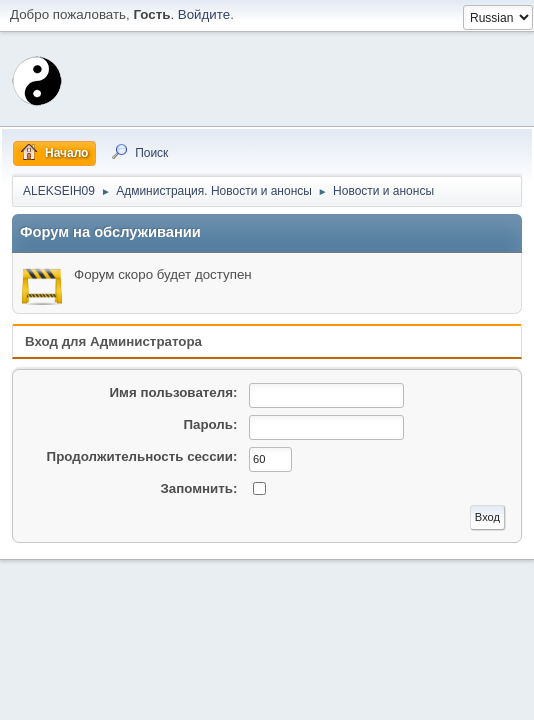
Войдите (204, 14)
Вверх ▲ (507, 699)
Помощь (350, 699)
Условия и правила (427, 699)
